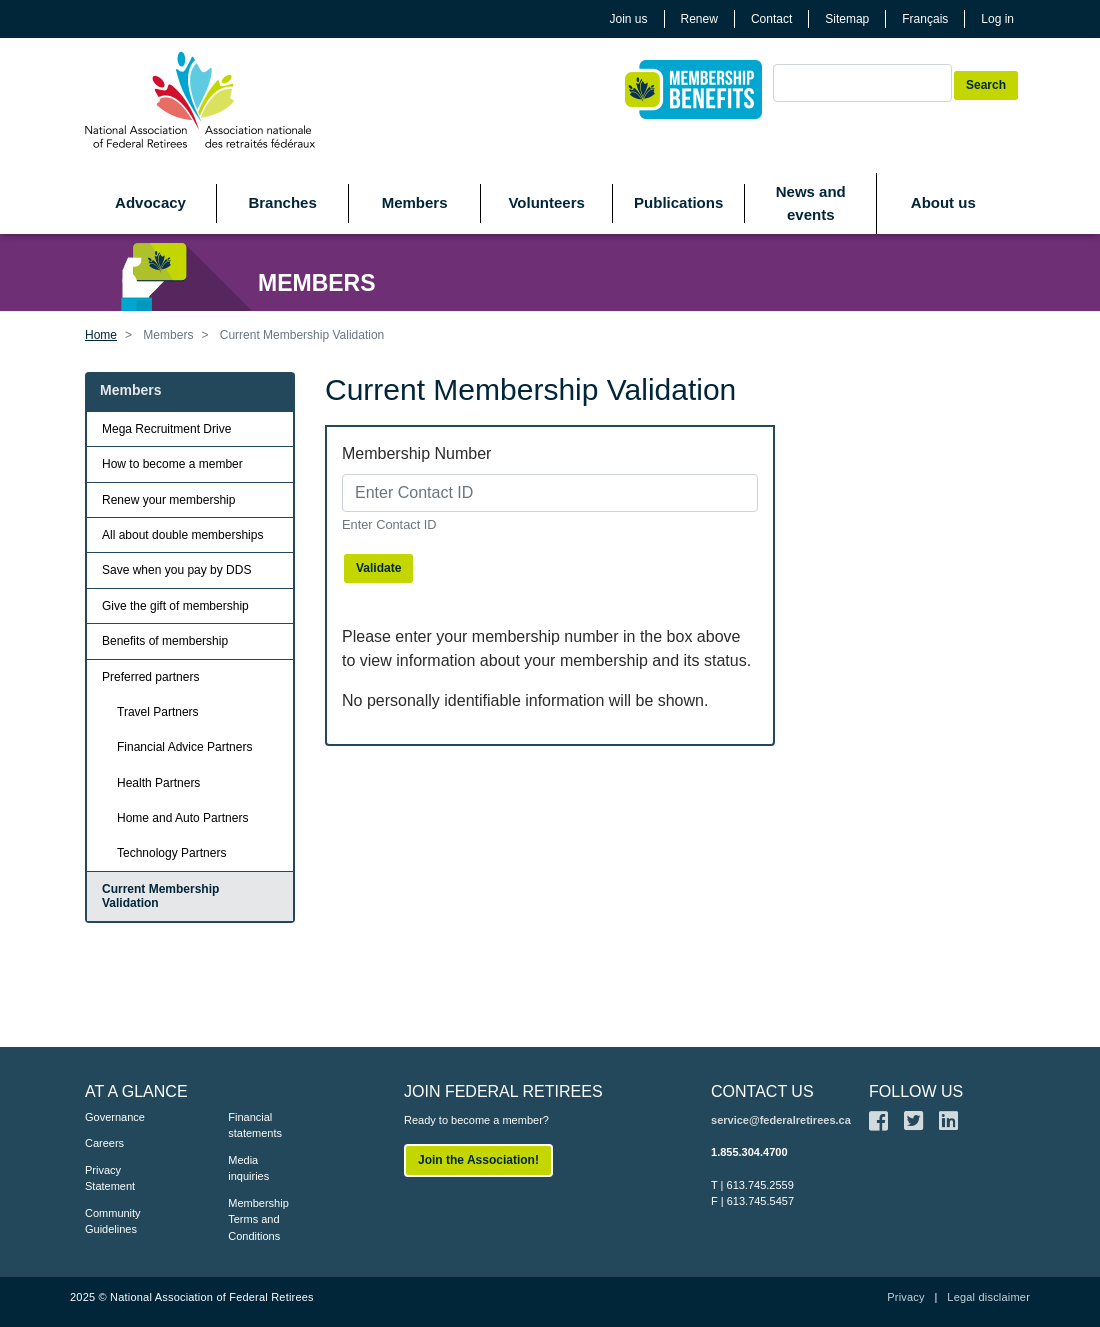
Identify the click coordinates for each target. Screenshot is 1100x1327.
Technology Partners (171, 853)
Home (101, 335)
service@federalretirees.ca (781, 1120)
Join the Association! (478, 1160)
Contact (771, 19)
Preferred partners (150, 677)
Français (925, 19)
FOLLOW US (916, 1091)
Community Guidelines (113, 1221)
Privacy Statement (110, 1178)
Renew (699, 19)
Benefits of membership (165, 641)
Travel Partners (158, 712)
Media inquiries (248, 1168)
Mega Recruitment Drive (166, 429)
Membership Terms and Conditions (258, 1219)
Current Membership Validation (160, 896)
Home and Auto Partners (182, 818)
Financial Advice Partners (184, 747)
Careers (104, 1143)
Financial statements (255, 1125)
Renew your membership (168, 500)
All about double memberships (182, 535)
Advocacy (150, 202)
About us (943, 202)
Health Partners (158, 783)
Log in (997, 19)
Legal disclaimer (988, 1297)
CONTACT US (762, 1091)
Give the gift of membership (175, 606)
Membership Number (416, 453)
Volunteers (546, 202)
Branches (282, 202)
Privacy (905, 1297)
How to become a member (172, 464)
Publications (678, 202)
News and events (811, 203)
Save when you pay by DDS (176, 570)
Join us (629, 19)
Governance (115, 1117)
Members (415, 202)
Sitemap (847, 19)
